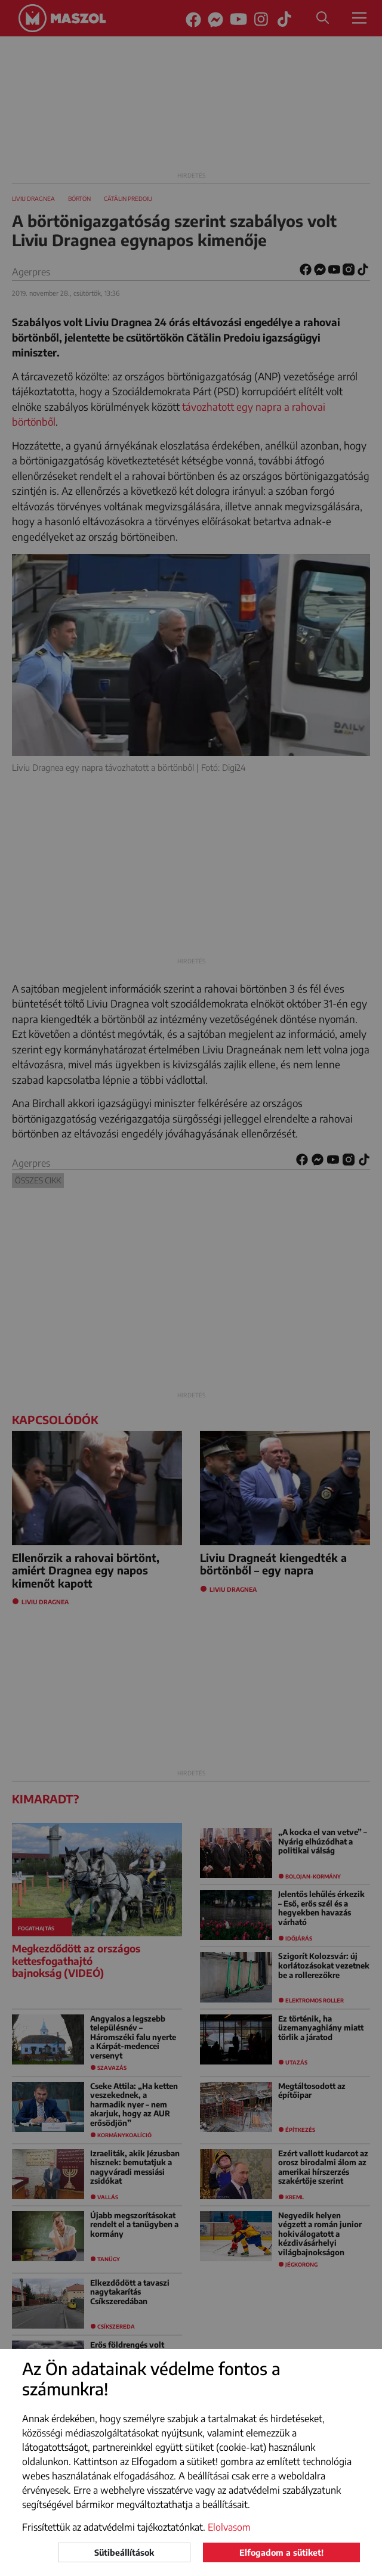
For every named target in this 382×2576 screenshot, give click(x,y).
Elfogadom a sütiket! (281, 2552)
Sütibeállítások (124, 2552)
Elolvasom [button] (229, 2527)
